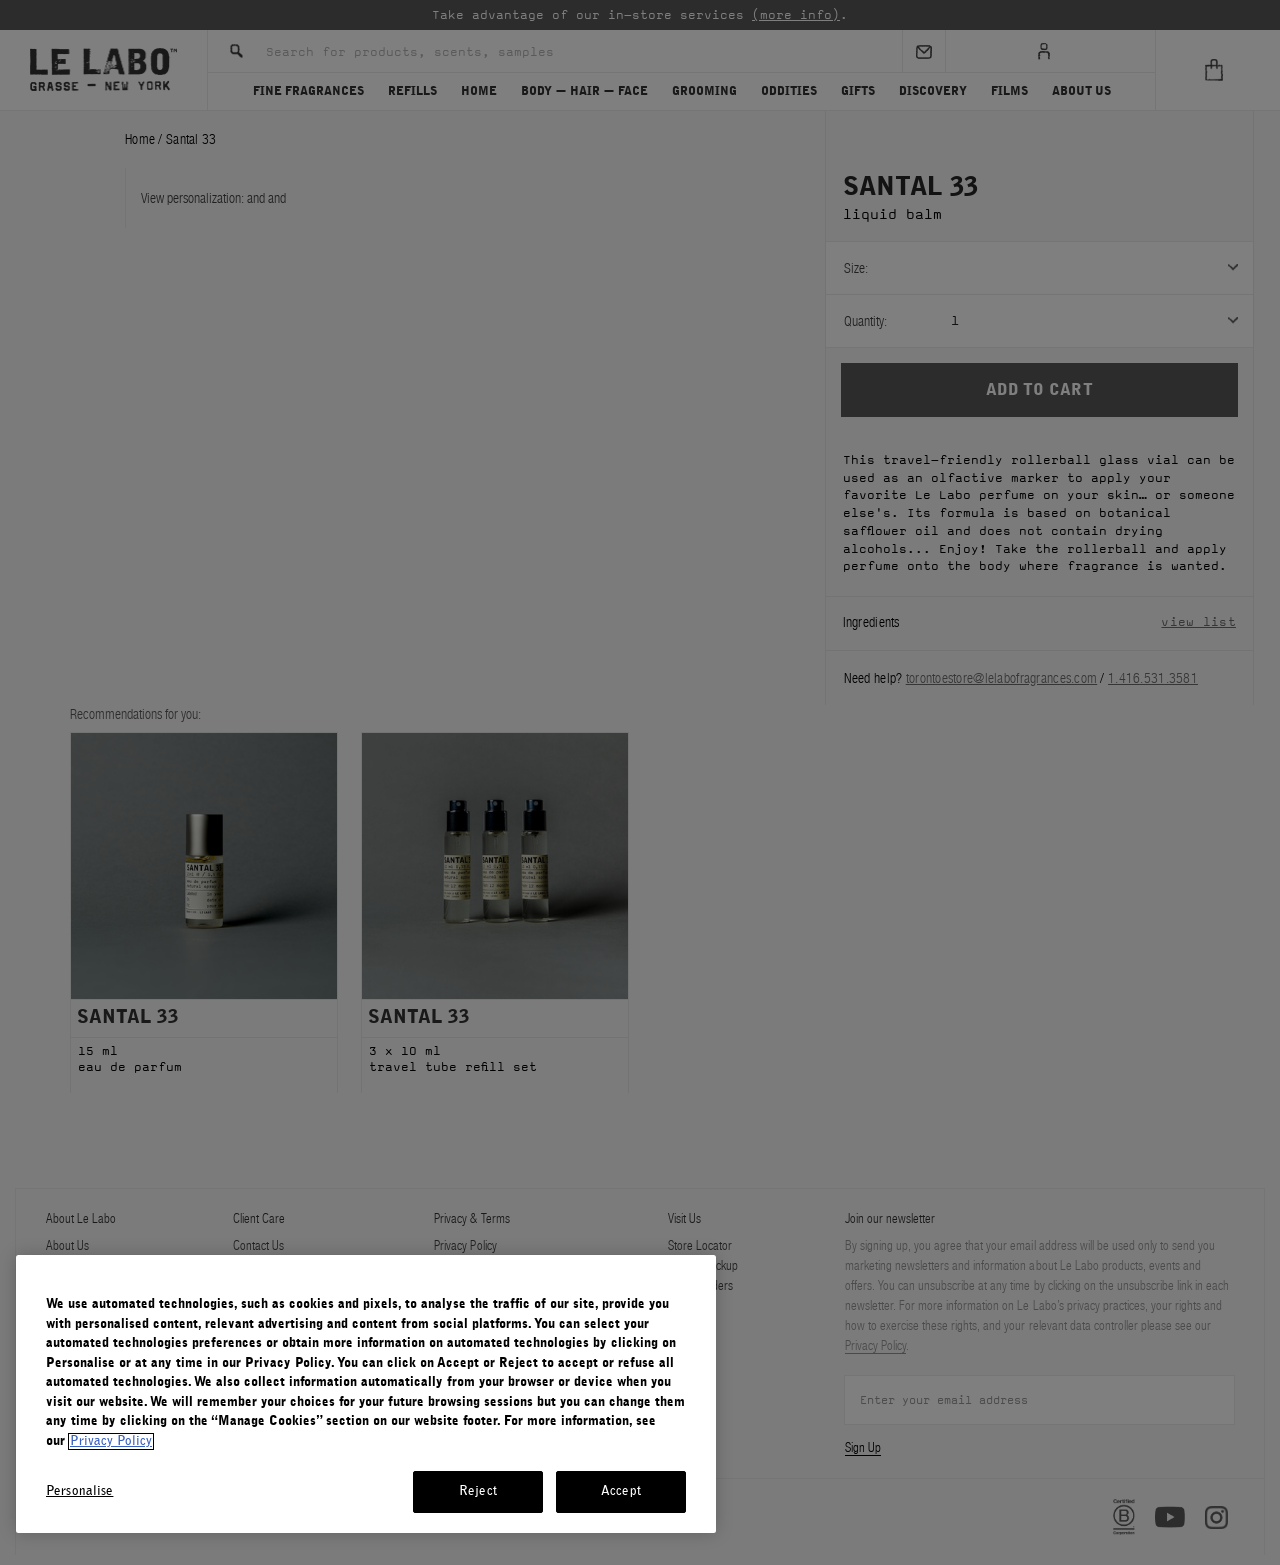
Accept (621, 1491)
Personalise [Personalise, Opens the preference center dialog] (79, 1491)
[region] (366, 1394)
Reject (478, 1491)
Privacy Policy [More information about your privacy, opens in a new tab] (111, 1441)
